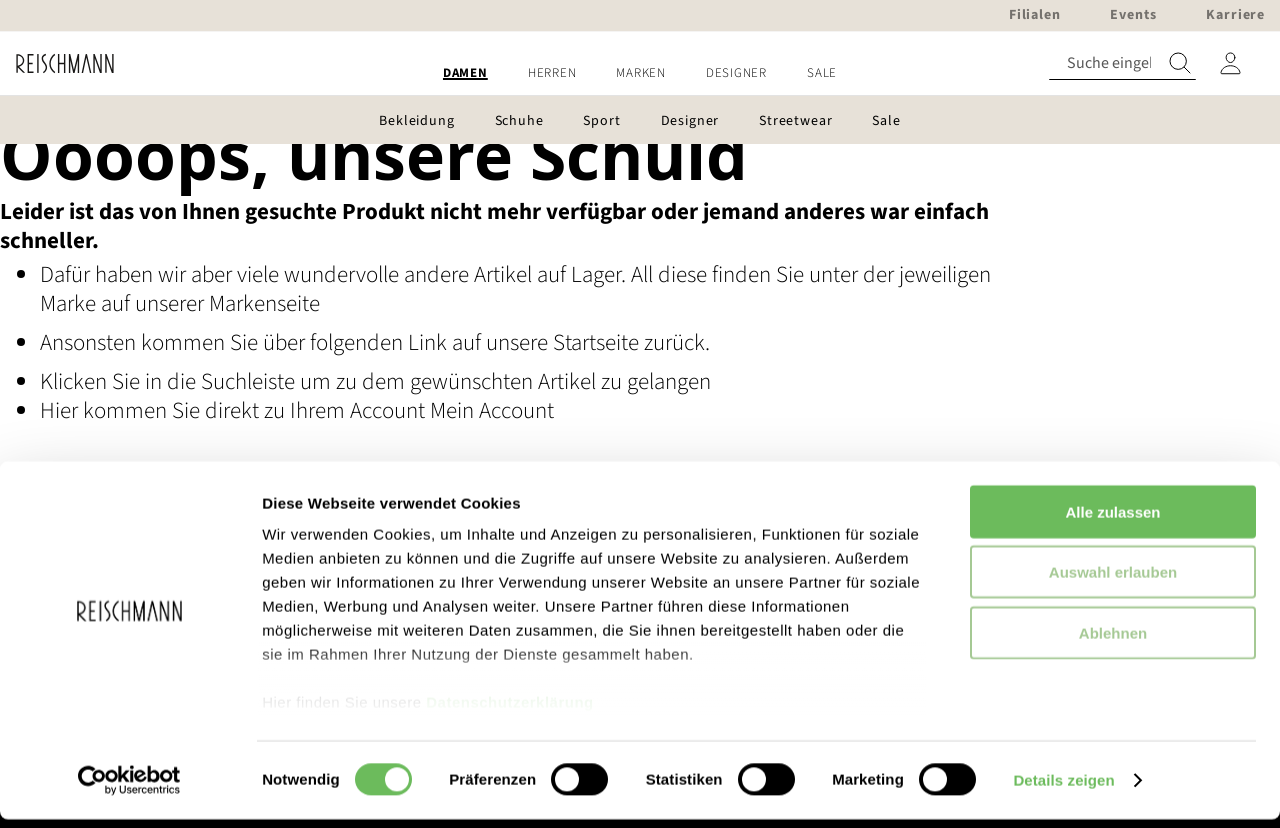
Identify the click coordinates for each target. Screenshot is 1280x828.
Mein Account (492, 410)
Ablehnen (1113, 641)
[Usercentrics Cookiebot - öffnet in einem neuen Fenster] (129, 789)
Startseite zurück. (631, 342)
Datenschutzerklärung (510, 710)
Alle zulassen (1112, 520)
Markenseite (264, 303)
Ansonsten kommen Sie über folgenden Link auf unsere (296, 342)
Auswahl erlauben (1113, 580)
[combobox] (1122, 63)
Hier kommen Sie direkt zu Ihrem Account (235, 410)
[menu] (640, 73)
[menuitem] (465, 73)
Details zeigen (1063, 788)
